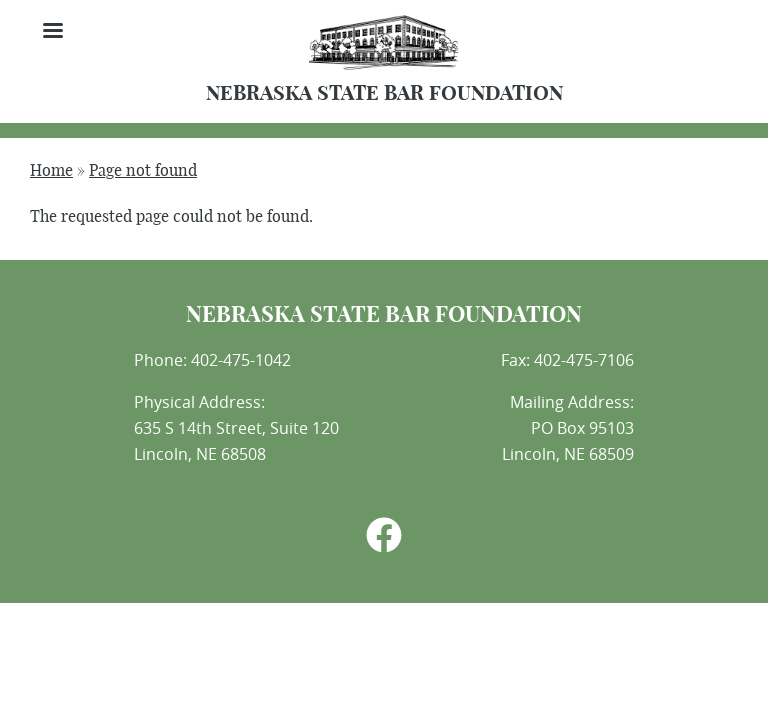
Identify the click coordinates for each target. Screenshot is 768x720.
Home (51, 171)
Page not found (143, 171)
